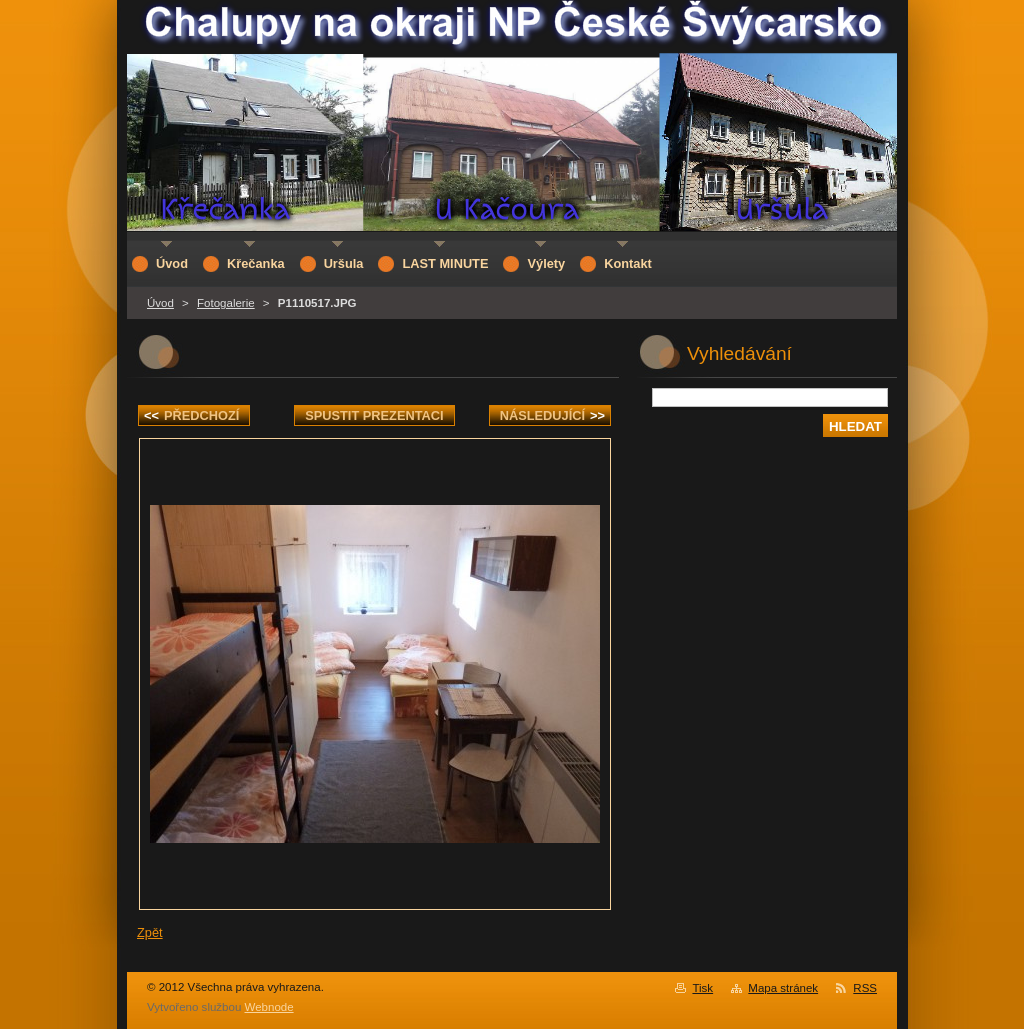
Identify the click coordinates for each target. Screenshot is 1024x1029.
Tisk (702, 988)
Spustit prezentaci (374, 415)
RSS (865, 988)
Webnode (269, 1007)
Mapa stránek (783, 988)
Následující (552, 415)
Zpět (150, 932)
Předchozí (191, 415)
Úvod (160, 303)
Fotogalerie (226, 303)
